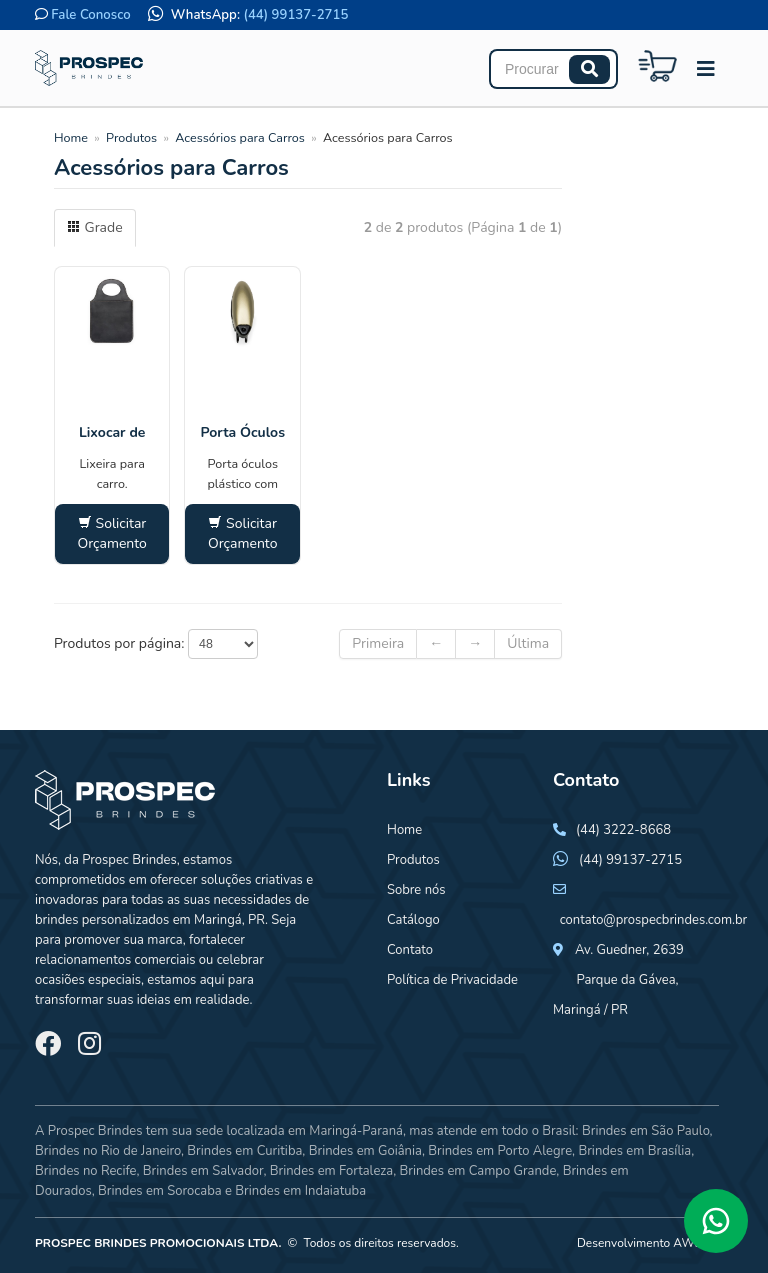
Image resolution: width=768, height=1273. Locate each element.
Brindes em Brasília (634, 1151)
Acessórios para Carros (240, 137)
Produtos (131, 137)
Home (71, 137)
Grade (95, 227)
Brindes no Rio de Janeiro (108, 1151)
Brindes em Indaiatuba (300, 1191)
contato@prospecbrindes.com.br (654, 920)
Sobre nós (416, 890)
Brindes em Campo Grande (477, 1171)
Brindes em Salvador (203, 1171)
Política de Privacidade (452, 980)
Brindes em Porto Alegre (500, 1151)
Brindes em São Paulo (646, 1131)
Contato (410, 950)
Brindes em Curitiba (244, 1151)
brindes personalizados (102, 920)
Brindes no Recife (85, 1171)
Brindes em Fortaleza (331, 1171)
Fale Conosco (90, 15)
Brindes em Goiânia (365, 1151)
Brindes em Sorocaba (160, 1191)
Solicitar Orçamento (112, 533)
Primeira (378, 643)
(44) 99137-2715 (296, 15)
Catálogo (413, 920)
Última (528, 643)
